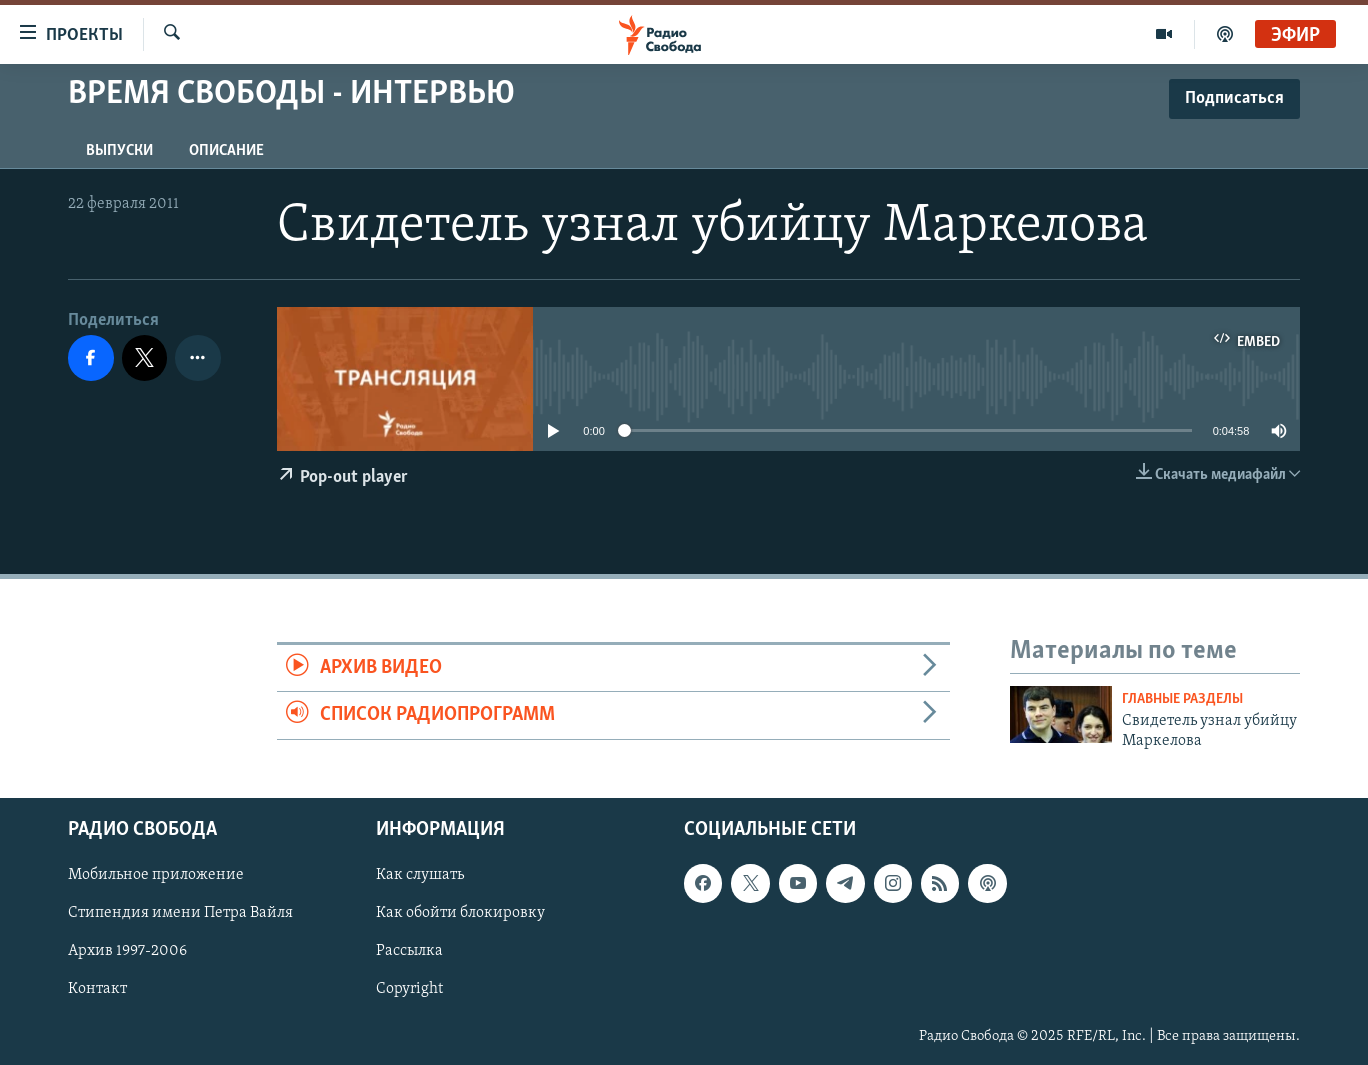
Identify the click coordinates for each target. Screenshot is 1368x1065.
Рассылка (409, 951)
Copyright (409, 989)
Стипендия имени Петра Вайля (180, 913)
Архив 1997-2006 (127, 951)
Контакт (97, 989)
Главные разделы (1182, 699)
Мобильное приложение (156, 875)
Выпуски (119, 151)
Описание (226, 151)
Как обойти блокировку (460, 913)
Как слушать (420, 875)
